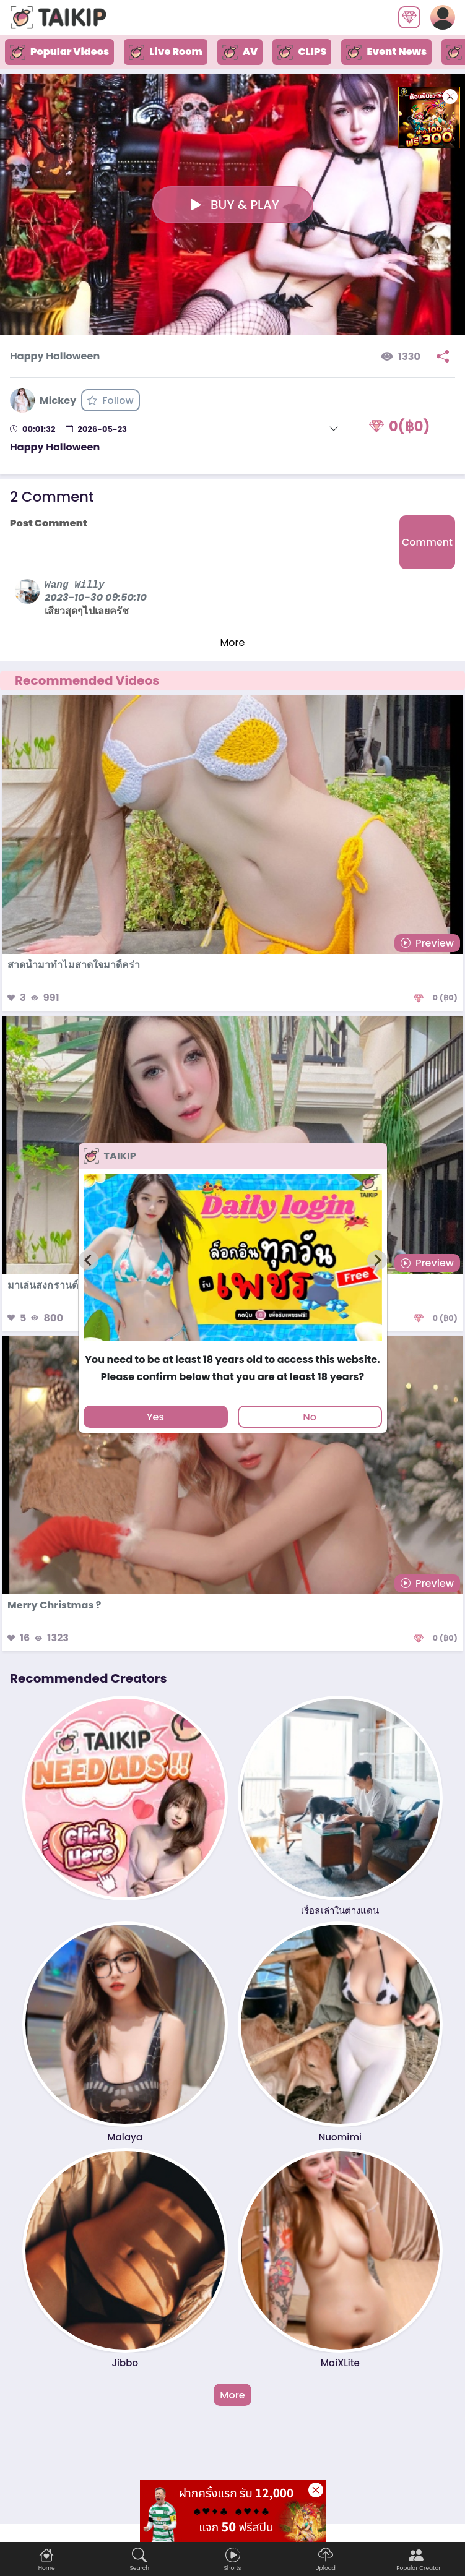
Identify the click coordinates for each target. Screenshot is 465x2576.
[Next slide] (377, 1260)
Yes (155, 1417)
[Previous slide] (88, 1260)
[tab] (232, 1347)
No (309, 1417)
